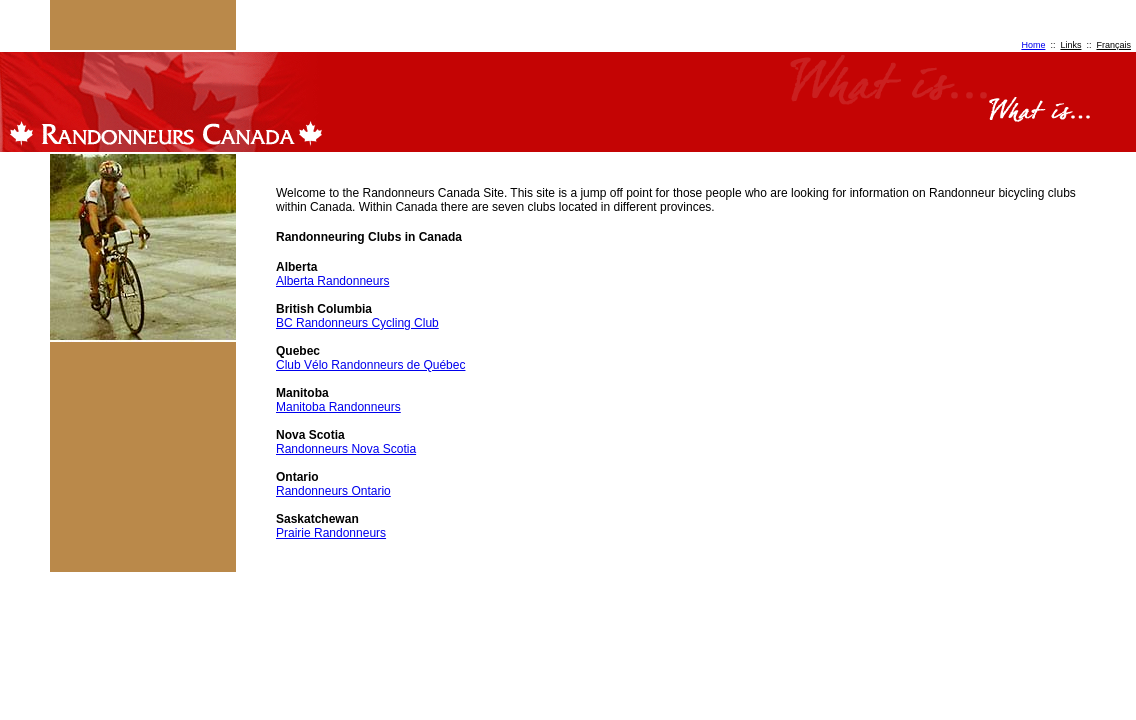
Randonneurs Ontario (333, 491)
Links (1070, 45)
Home (1033, 45)
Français (1113, 45)
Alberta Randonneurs (332, 281)
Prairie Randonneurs (331, 533)
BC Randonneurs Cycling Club (357, 323)
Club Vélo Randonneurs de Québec (370, 365)
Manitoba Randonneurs (338, 407)
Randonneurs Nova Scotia (346, 449)
